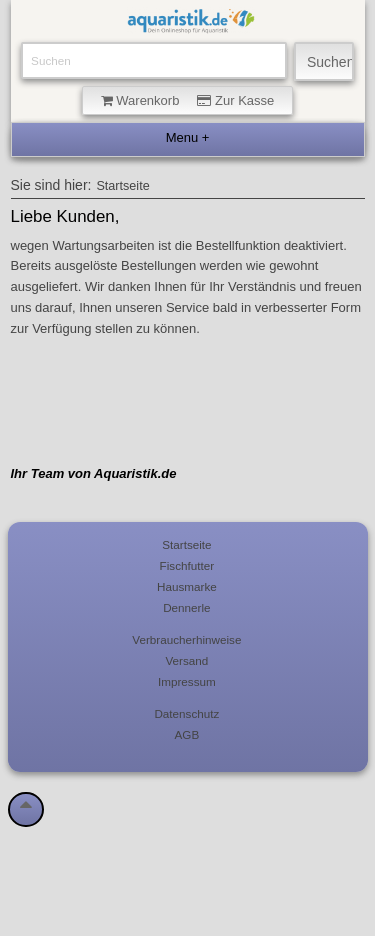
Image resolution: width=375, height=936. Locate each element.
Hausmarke (187, 586)
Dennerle (186, 607)
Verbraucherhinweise (186, 639)
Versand (186, 660)
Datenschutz (186, 713)
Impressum (187, 681)
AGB (187, 734)
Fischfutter (187, 565)
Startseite (122, 186)
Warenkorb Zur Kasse (188, 100)
